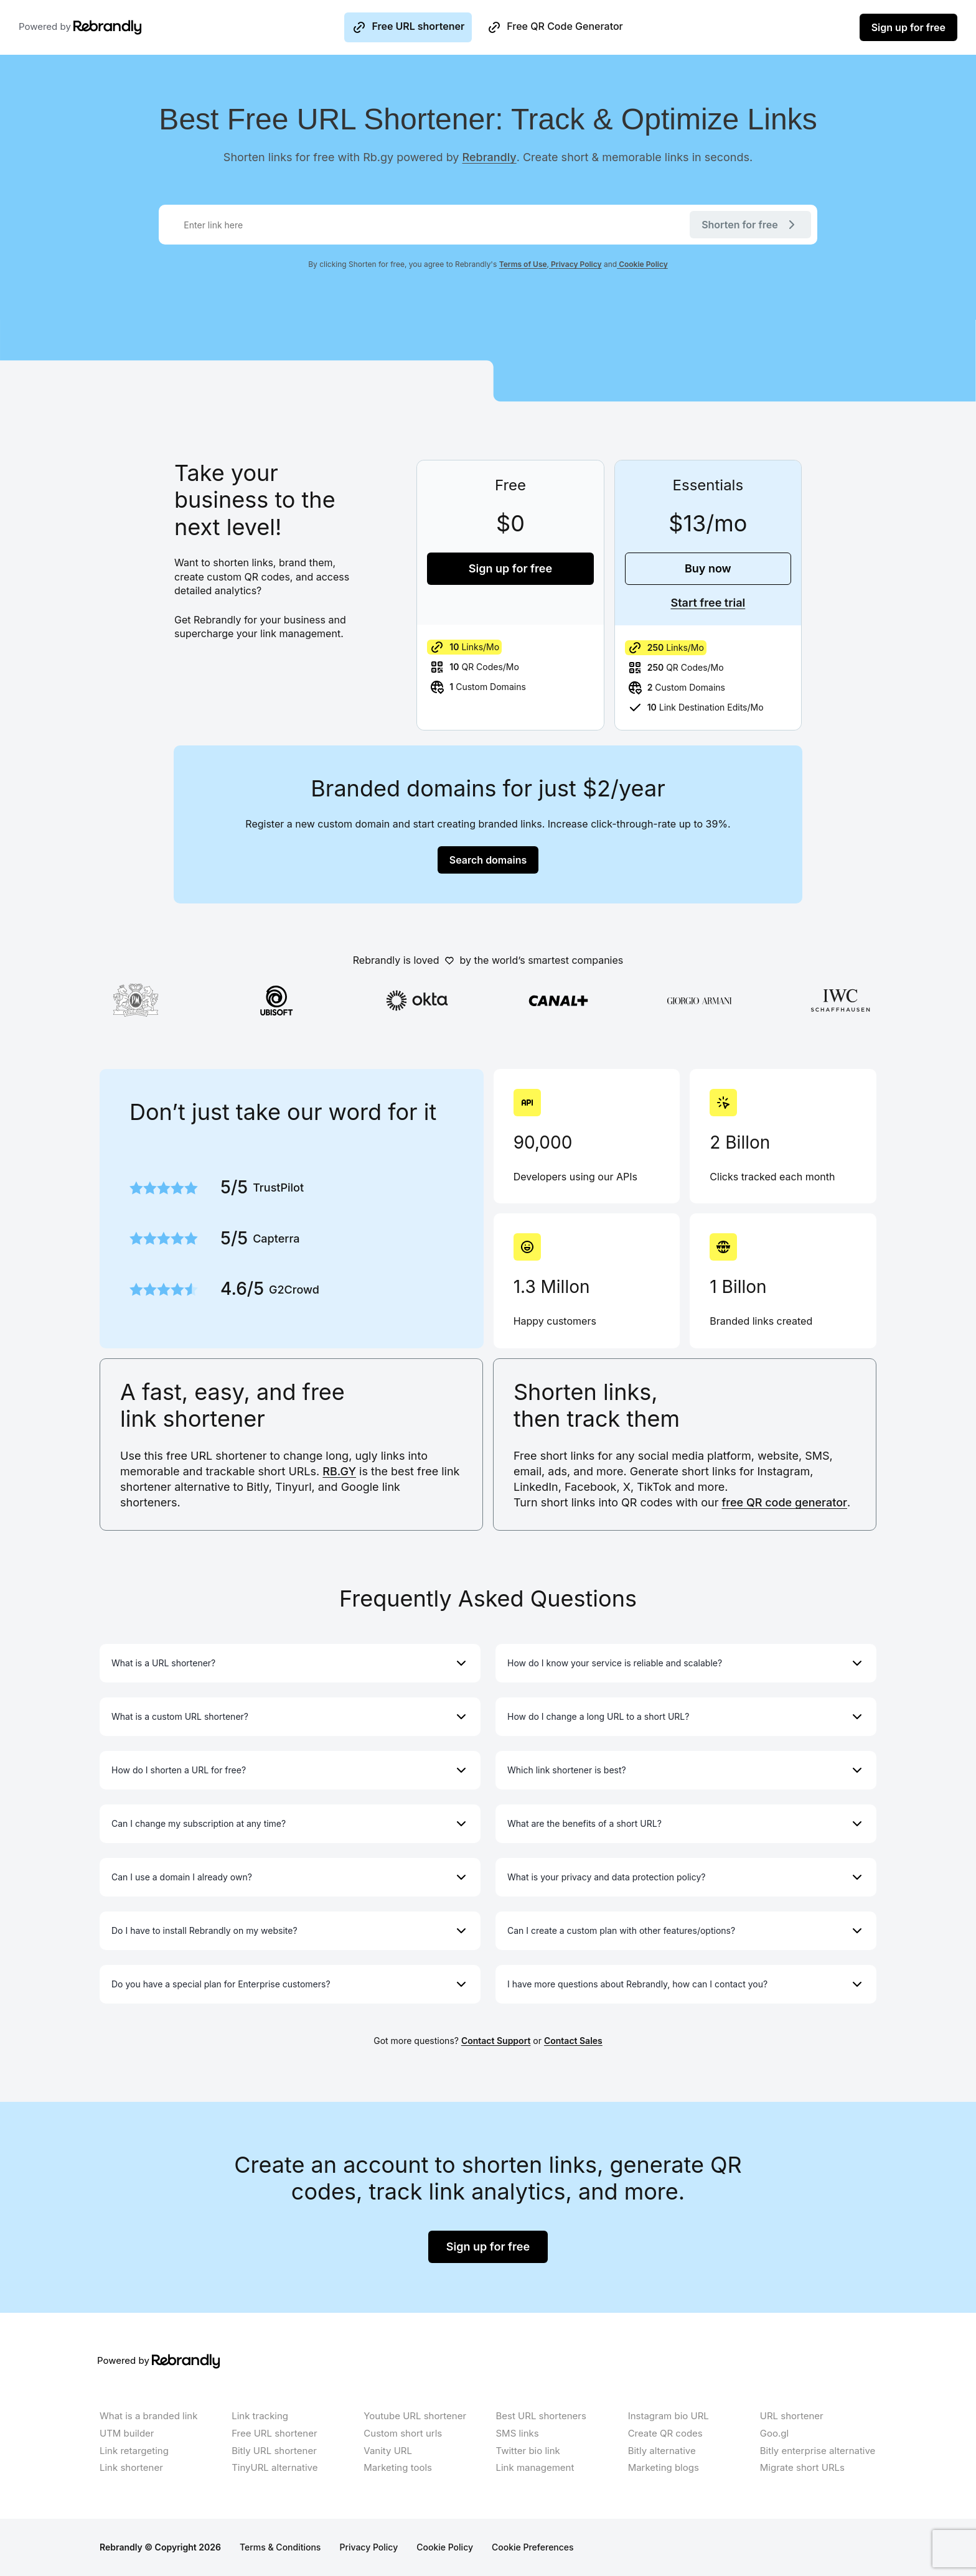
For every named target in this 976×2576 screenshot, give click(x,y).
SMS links (516, 2433)
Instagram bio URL (668, 2416)
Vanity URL (388, 2451)
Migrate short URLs (802, 2467)
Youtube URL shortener (415, 2416)
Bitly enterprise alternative (818, 2451)
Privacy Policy (575, 264)
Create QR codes (665, 2433)
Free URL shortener (408, 27)
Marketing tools (398, 2467)
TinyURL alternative (274, 2467)
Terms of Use (523, 264)
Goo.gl (774, 2433)
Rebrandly (489, 157)
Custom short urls (403, 2433)
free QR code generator (784, 1502)
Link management (534, 2467)
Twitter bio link (527, 2451)
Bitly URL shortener (274, 2451)
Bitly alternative (662, 2451)
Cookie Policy (642, 264)
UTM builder (127, 2433)
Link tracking (260, 2416)
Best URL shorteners (540, 2416)
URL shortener (792, 2416)
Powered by (67, 27)
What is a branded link (148, 2416)
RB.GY (339, 1471)
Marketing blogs (663, 2467)
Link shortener (131, 2467)
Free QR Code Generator (555, 27)
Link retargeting (134, 2451)
